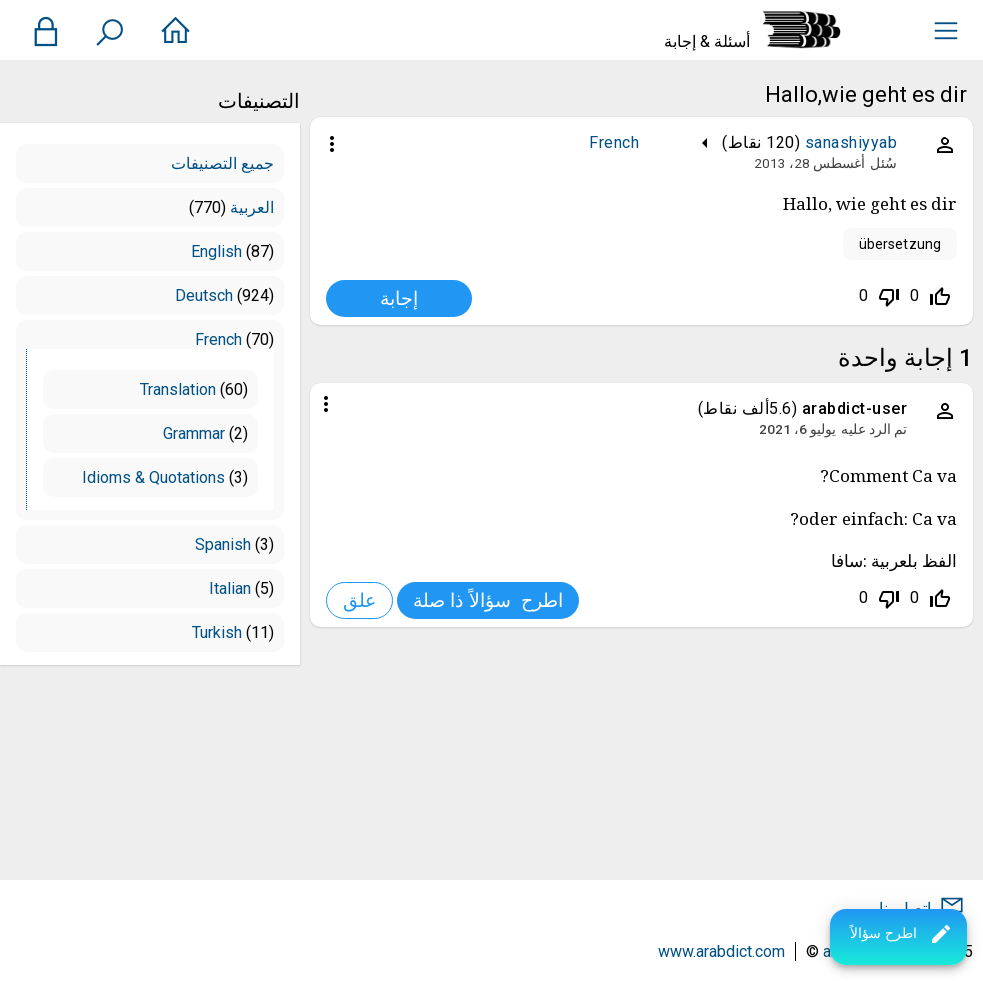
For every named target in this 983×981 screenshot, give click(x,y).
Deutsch (204, 295)
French (614, 142)
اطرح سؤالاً (901, 934)
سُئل (883, 163)
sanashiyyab (851, 142)
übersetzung (900, 244)
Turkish (217, 632)
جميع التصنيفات (222, 163)
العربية (252, 207)
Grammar (194, 433)
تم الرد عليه (874, 429)
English (216, 251)
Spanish (223, 544)
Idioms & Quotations (153, 477)
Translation (178, 389)
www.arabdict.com (721, 951)
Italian (230, 588)
